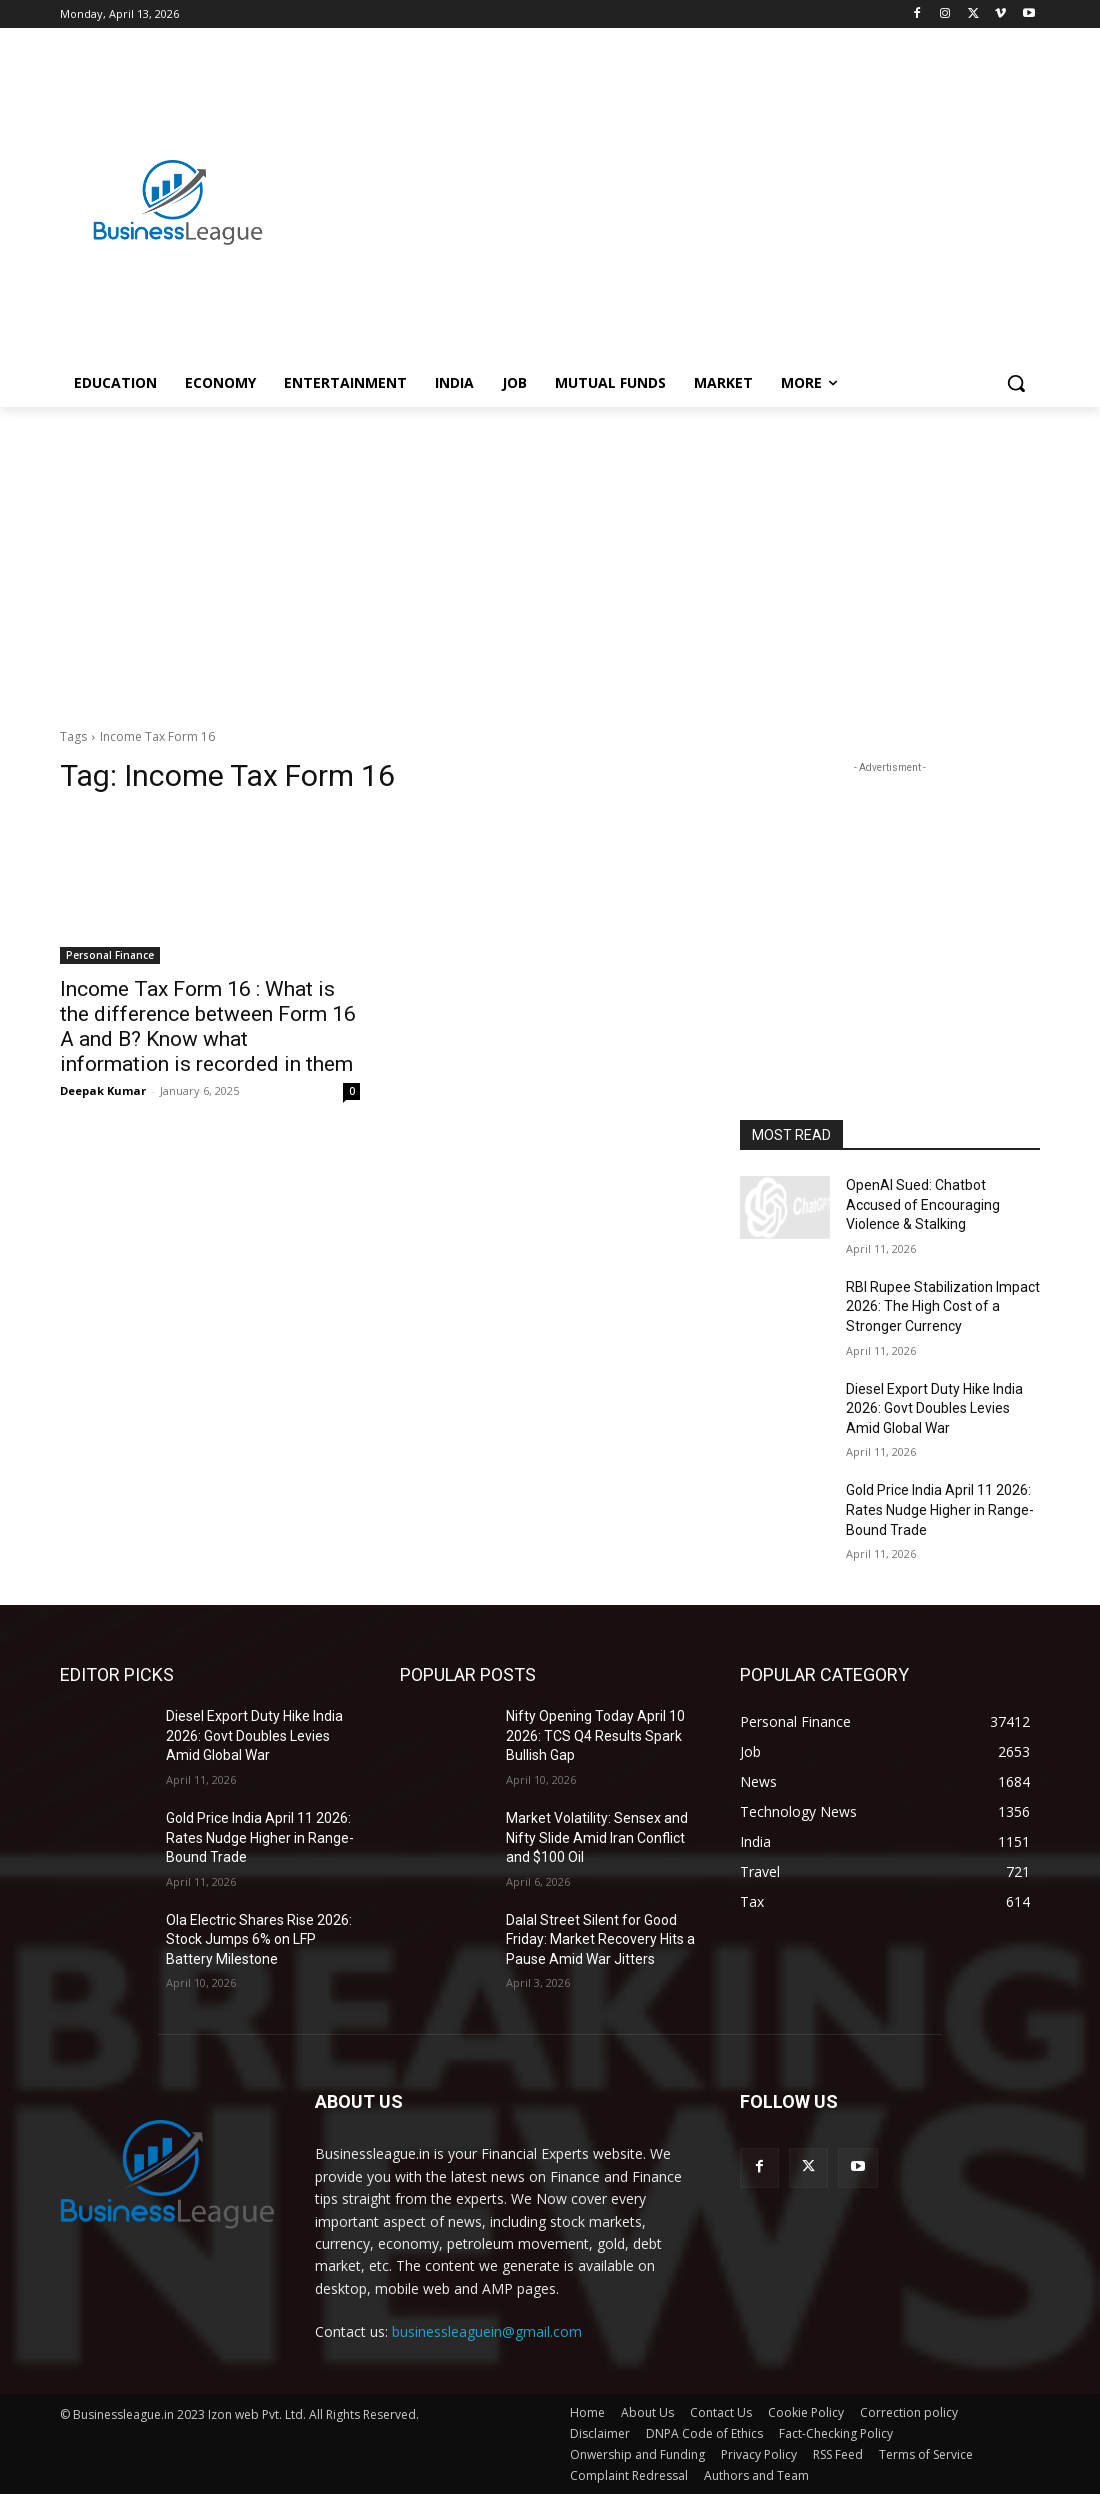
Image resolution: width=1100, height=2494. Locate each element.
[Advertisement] (668, 181)
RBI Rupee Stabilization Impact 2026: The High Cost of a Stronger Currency (943, 1306)
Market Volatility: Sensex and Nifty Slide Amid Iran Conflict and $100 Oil (597, 1837)
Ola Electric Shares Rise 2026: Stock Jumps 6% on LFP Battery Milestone (259, 1939)
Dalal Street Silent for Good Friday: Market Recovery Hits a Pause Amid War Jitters (600, 1939)
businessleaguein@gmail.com (487, 2331)
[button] (1016, 383)
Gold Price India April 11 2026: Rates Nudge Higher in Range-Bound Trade (940, 1509)
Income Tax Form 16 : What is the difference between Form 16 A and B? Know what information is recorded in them (208, 1026)
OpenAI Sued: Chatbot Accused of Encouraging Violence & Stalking (923, 1204)
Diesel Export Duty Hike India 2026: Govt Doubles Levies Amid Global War (934, 1408)
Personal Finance (110, 955)
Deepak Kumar (103, 1090)
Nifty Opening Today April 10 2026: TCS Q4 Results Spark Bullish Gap (595, 1735)
